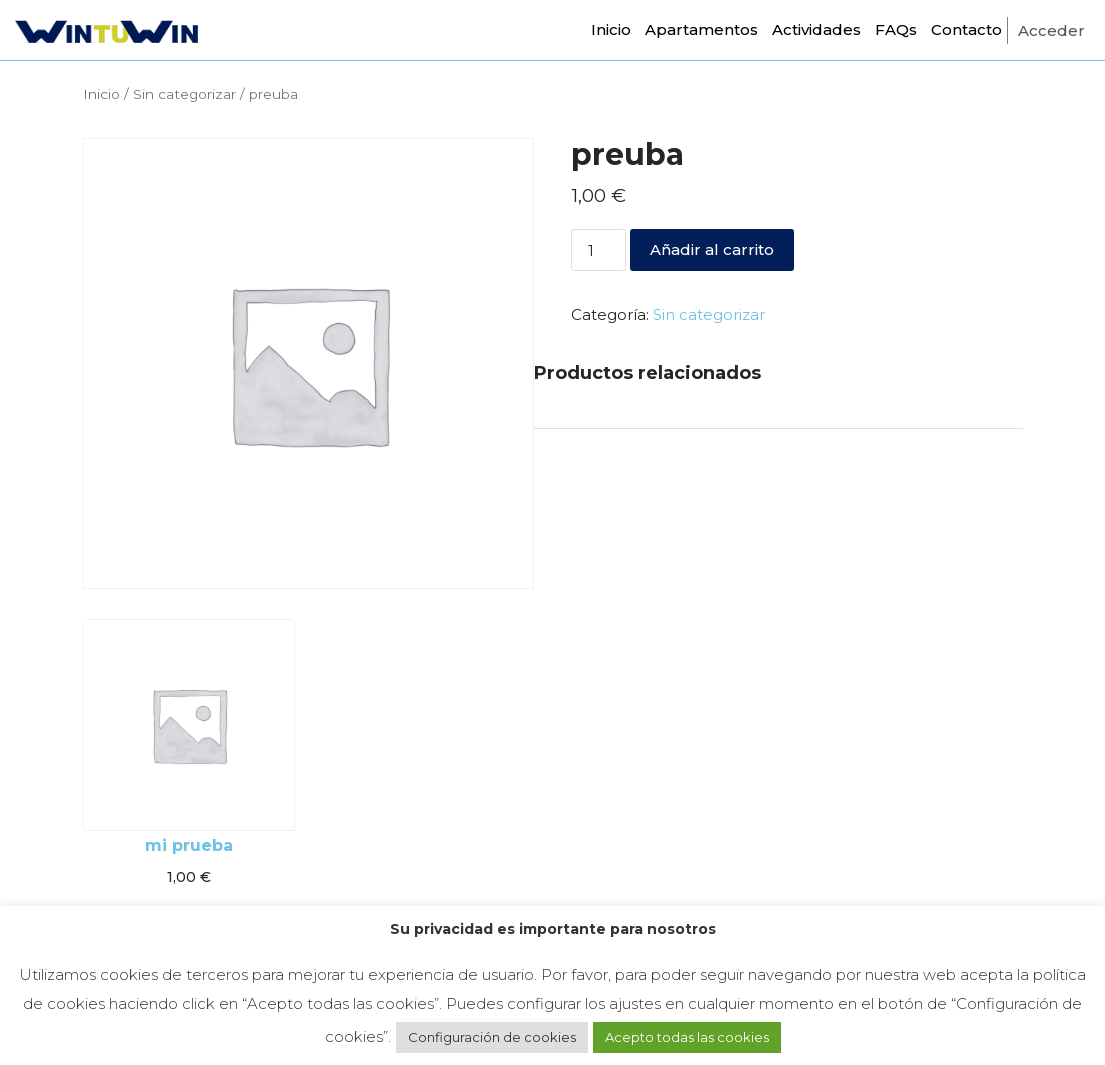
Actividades (816, 29)
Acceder (1051, 30)
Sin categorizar (184, 94)
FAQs (896, 29)
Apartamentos (701, 29)
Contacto (966, 29)
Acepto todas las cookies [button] (687, 1037)
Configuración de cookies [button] (492, 1037)
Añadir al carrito (712, 249)
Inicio (611, 29)
